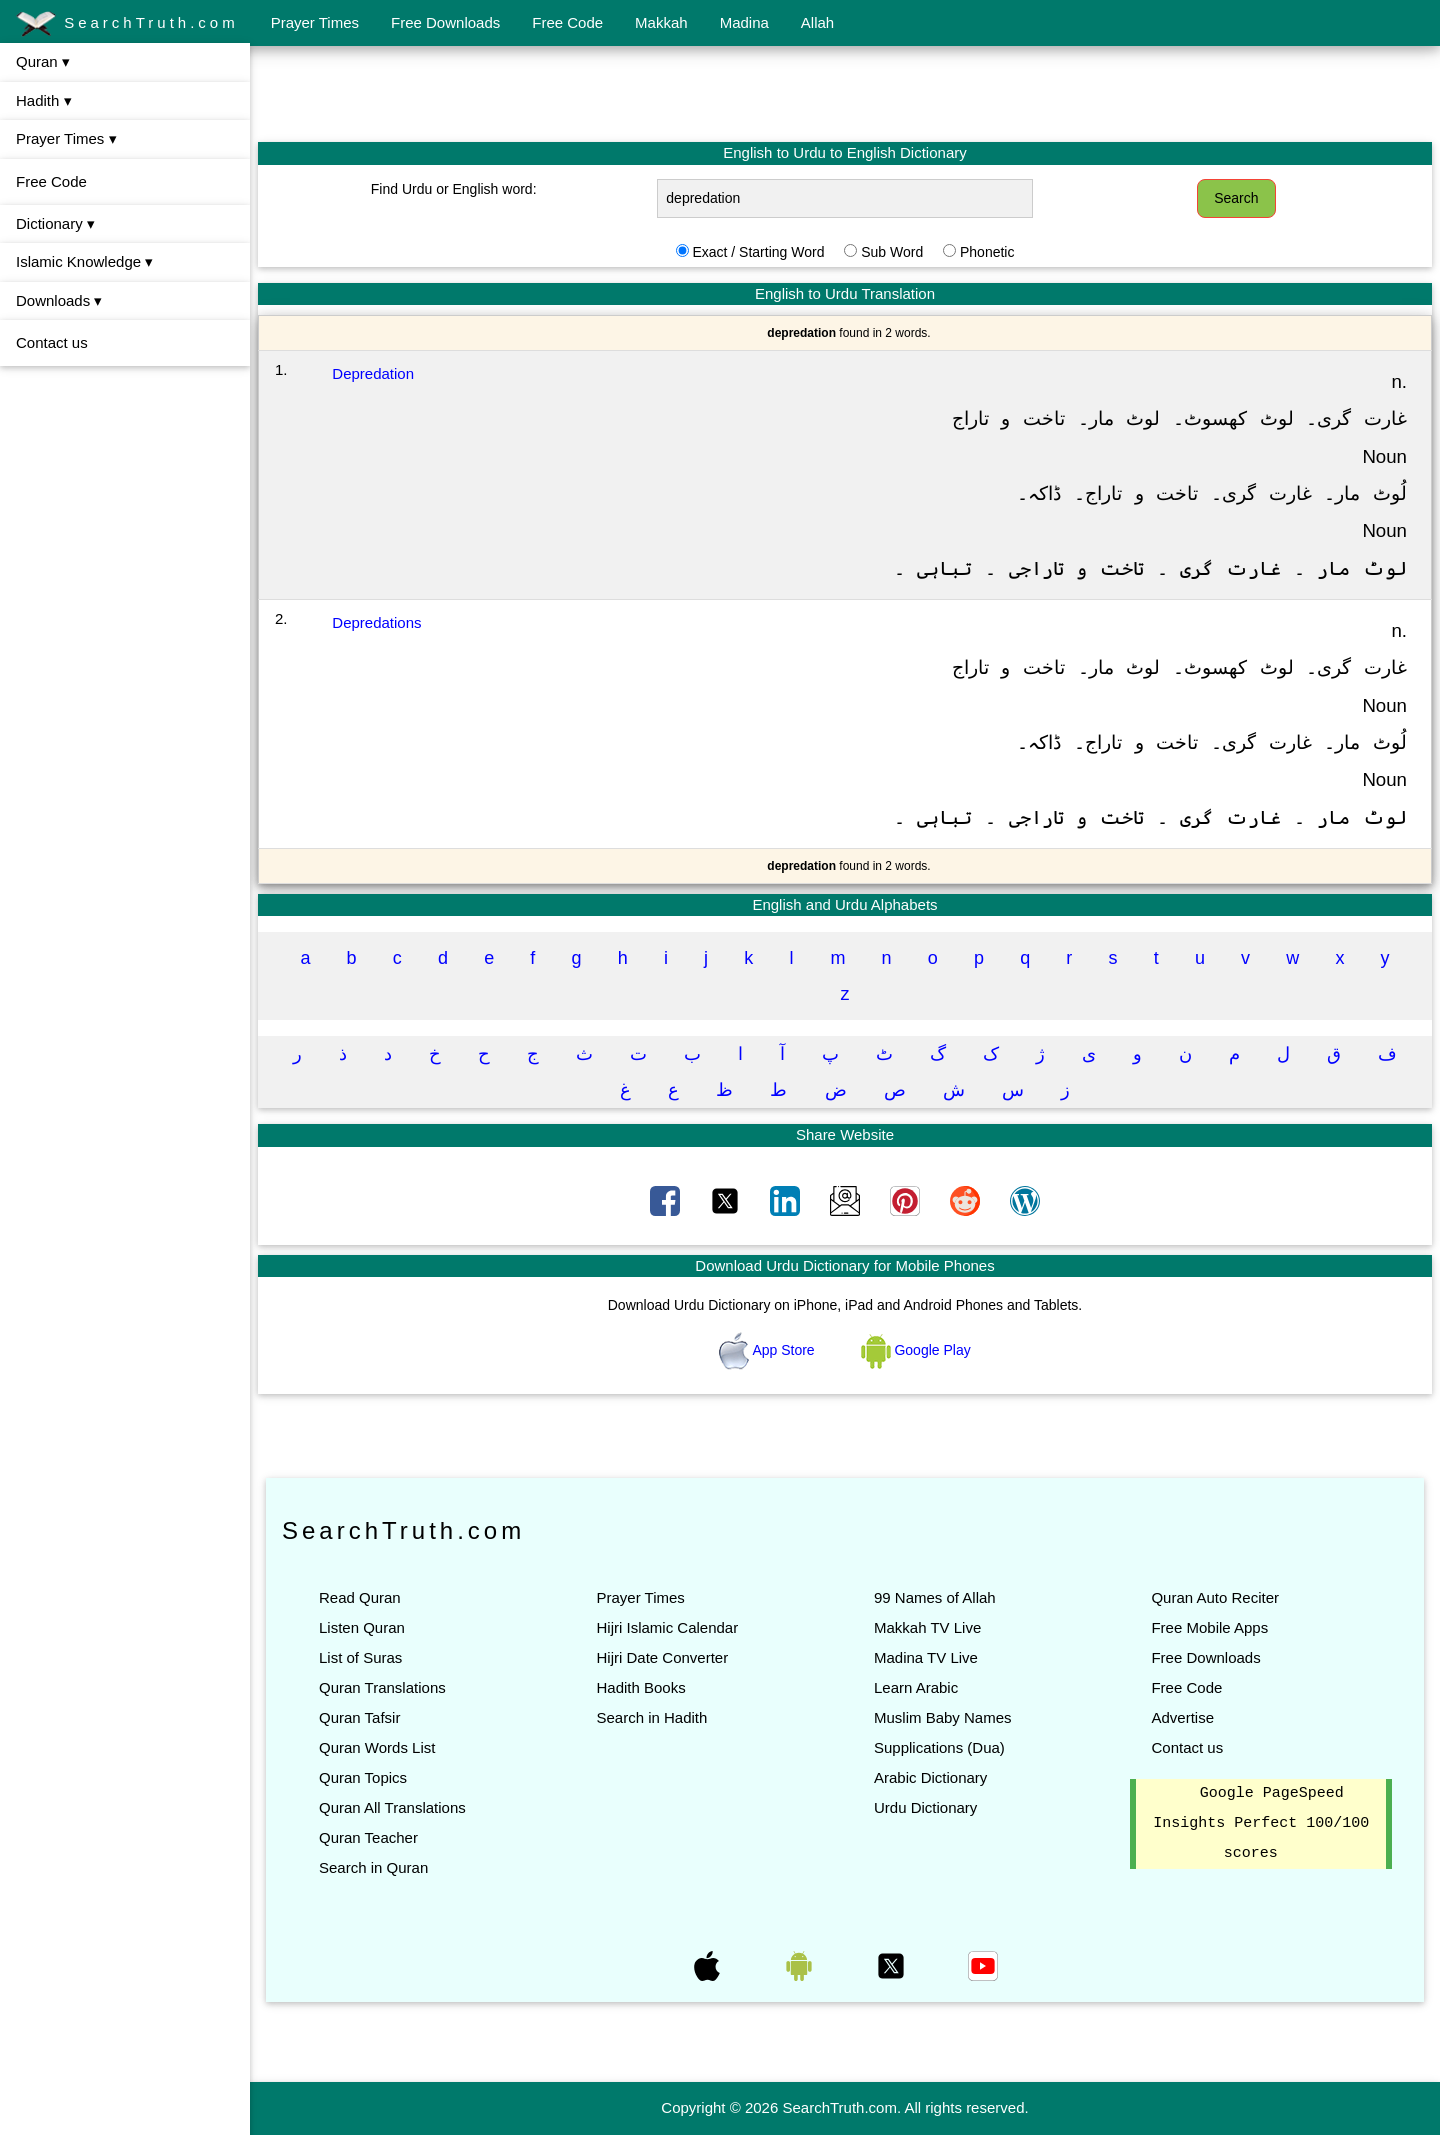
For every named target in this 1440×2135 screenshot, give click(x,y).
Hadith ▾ (44, 100)
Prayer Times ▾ (66, 138)
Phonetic (987, 252)
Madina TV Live (926, 1657)
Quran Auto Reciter (1215, 1597)
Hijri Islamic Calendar (667, 1627)
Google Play (916, 1350)
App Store (768, 1350)
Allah (817, 22)
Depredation (373, 373)
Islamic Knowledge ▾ (84, 261)
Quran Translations (382, 1687)
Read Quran (360, 1597)
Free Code (567, 22)
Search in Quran (373, 1867)
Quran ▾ (43, 61)
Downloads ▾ (59, 300)
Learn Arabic (916, 1687)
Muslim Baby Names (943, 1717)
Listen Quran (362, 1627)
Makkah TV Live (927, 1627)
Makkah (661, 22)
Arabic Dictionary (930, 1777)
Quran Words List (377, 1747)
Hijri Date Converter (662, 1657)
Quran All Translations (392, 1807)
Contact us (52, 342)
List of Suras (360, 1657)
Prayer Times (315, 22)
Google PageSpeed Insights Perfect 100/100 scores (1261, 1824)
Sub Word (892, 252)
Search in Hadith (651, 1717)
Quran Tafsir (359, 1717)
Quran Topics (363, 1777)
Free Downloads (445, 22)
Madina (744, 22)
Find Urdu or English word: (454, 189)
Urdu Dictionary (925, 1807)
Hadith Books (640, 1687)
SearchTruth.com (127, 24)
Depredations (376, 622)
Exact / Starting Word (758, 252)
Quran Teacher (368, 1837)
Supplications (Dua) (939, 1747)
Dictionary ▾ (55, 223)
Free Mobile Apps (1209, 1627)
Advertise (1182, 1717)
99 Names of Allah (935, 1597)
